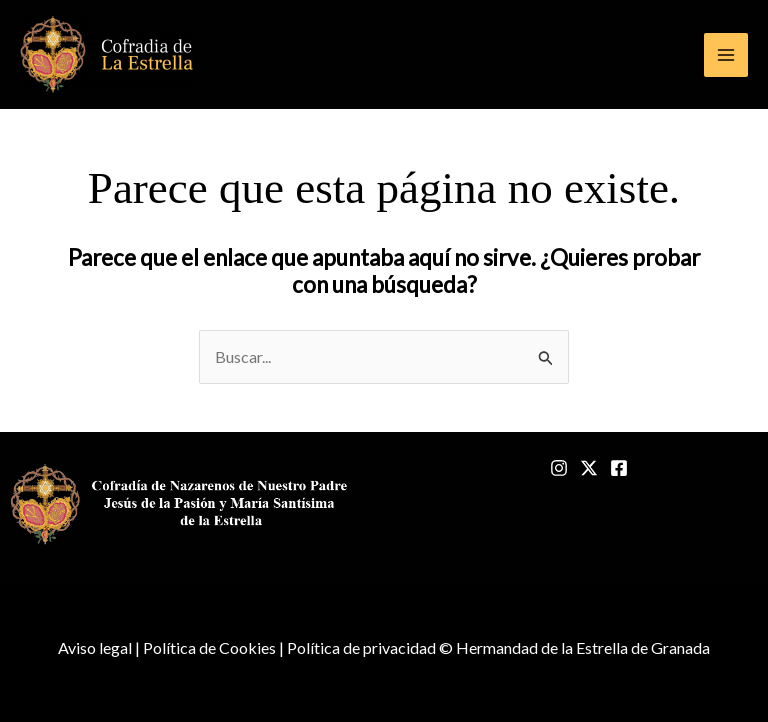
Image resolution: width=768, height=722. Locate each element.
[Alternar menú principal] (726, 55)
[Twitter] (589, 468)
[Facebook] (619, 468)
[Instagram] (559, 468)
